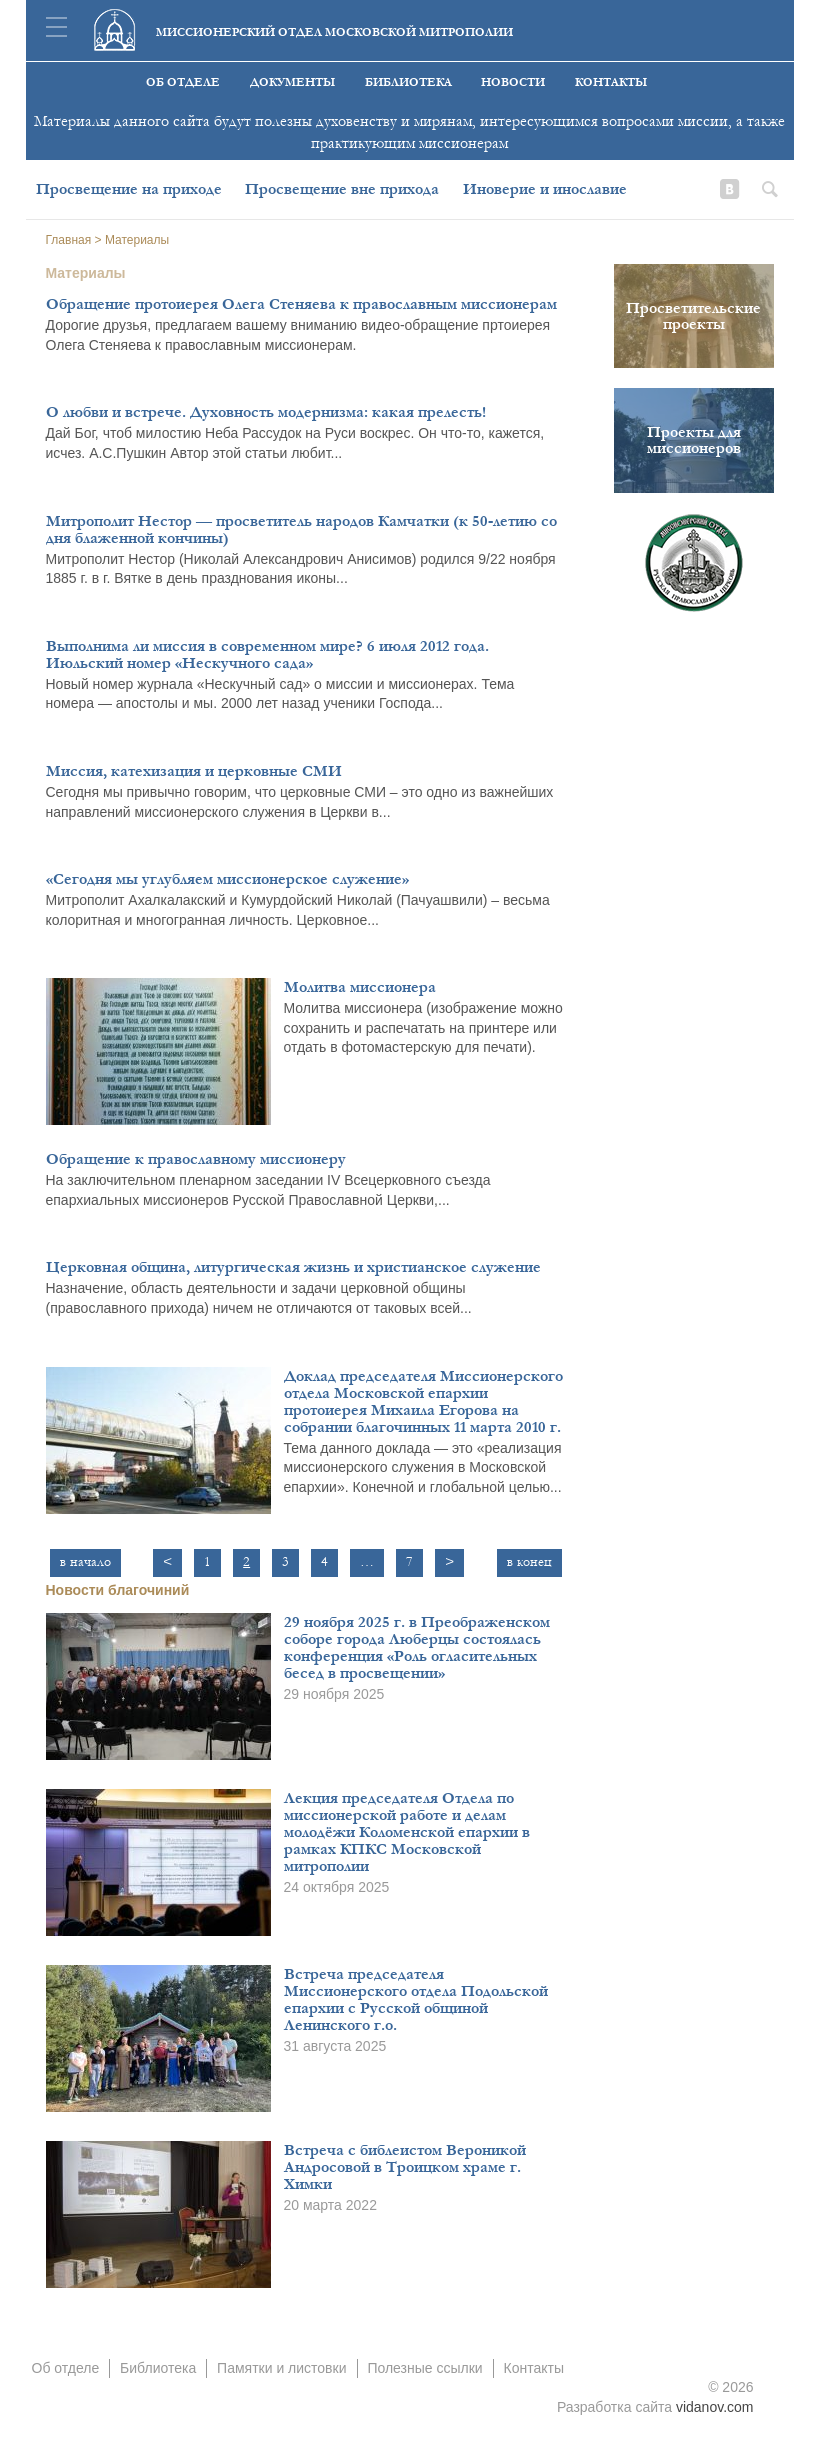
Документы (292, 82)
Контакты (611, 82)
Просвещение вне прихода (342, 189)
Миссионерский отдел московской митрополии (334, 32)
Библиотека (408, 82)
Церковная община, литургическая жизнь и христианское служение (293, 1267)
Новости (513, 82)
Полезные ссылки (424, 2368)
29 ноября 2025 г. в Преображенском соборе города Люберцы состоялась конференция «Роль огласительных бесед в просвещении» (417, 1647)
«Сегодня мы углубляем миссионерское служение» (227, 879)
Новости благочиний (118, 1590)
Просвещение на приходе (129, 189)
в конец (529, 1562)
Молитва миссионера (360, 987)
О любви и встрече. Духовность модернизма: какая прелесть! (266, 412)
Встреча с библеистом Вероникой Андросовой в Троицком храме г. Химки (405, 2167)
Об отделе (183, 82)
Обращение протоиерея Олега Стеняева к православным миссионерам (301, 304)
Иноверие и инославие (545, 189)
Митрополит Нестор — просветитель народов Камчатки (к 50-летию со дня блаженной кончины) (301, 529)
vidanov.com (715, 2407)
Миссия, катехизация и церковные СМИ (194, 771)
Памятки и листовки (281, 2368)
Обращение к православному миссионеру (196, 1159)
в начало (85, 1562)
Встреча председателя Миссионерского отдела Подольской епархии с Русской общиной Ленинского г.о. (416, 1999)
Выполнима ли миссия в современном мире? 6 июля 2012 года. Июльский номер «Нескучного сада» (267, 654)
